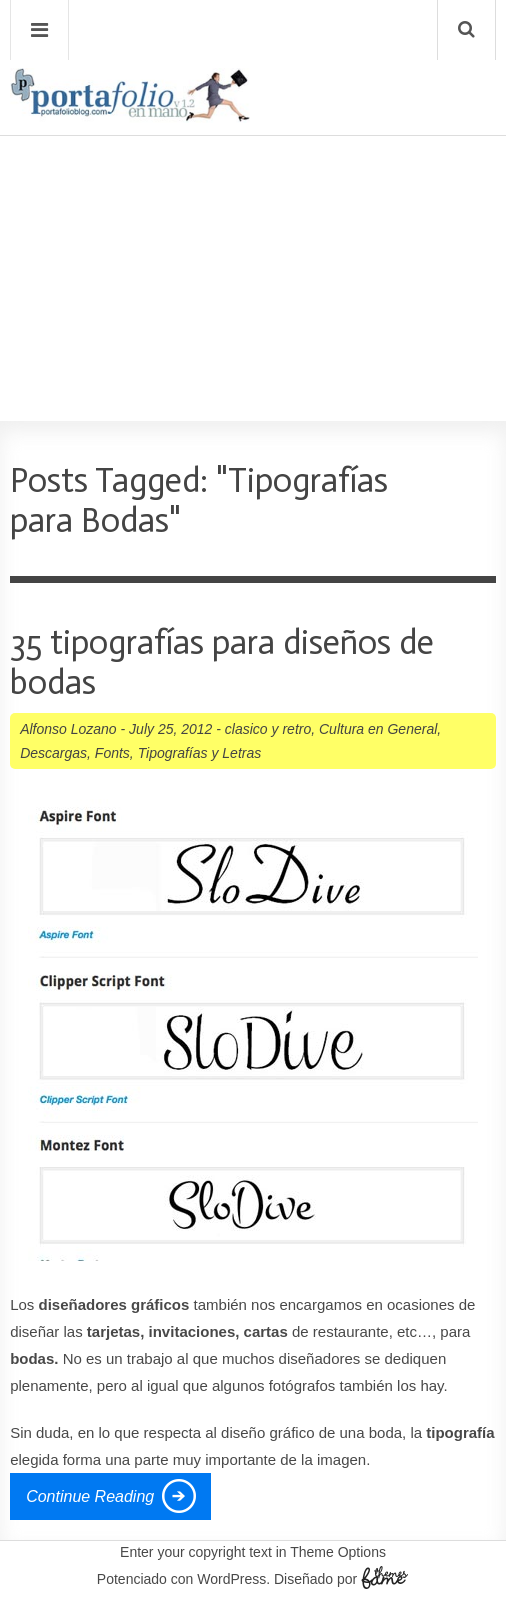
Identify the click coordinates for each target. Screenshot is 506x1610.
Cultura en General (378, 729)
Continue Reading (90, 1496)
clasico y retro (268, 729)
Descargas (53, 753)
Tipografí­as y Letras (200, 753)
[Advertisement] (253, 221)
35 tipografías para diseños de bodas (222, 662)
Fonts (112, 753)
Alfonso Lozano (68, 729)
